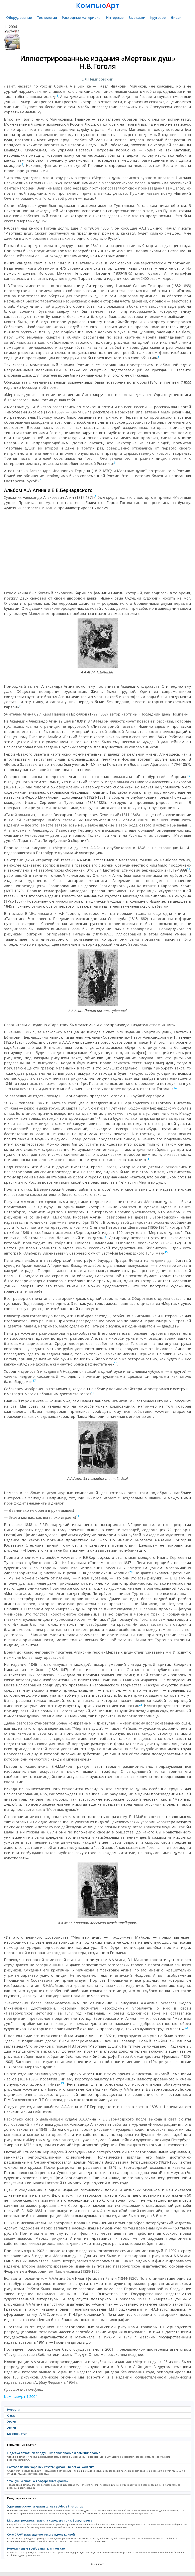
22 (186, 2028)
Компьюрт (97, 5)
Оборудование (19, 17)
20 (130, 1572)
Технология (47, 17)
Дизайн (177, 17)
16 (115, 1363)
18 (92, 1393)
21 (140, 1704)
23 (62, 2083)
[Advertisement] (97, 550)
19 (77, 1516)
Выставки (136, 17)
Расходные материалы (81, 17)
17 (34, 1380)
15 (166, 1252)
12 (175, 1087)
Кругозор (158, 17)
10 (188, 776)
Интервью (115, 17)
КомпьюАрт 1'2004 (20, 2396)
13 (147, 1158)
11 (188, 869)
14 (104, 1237)
